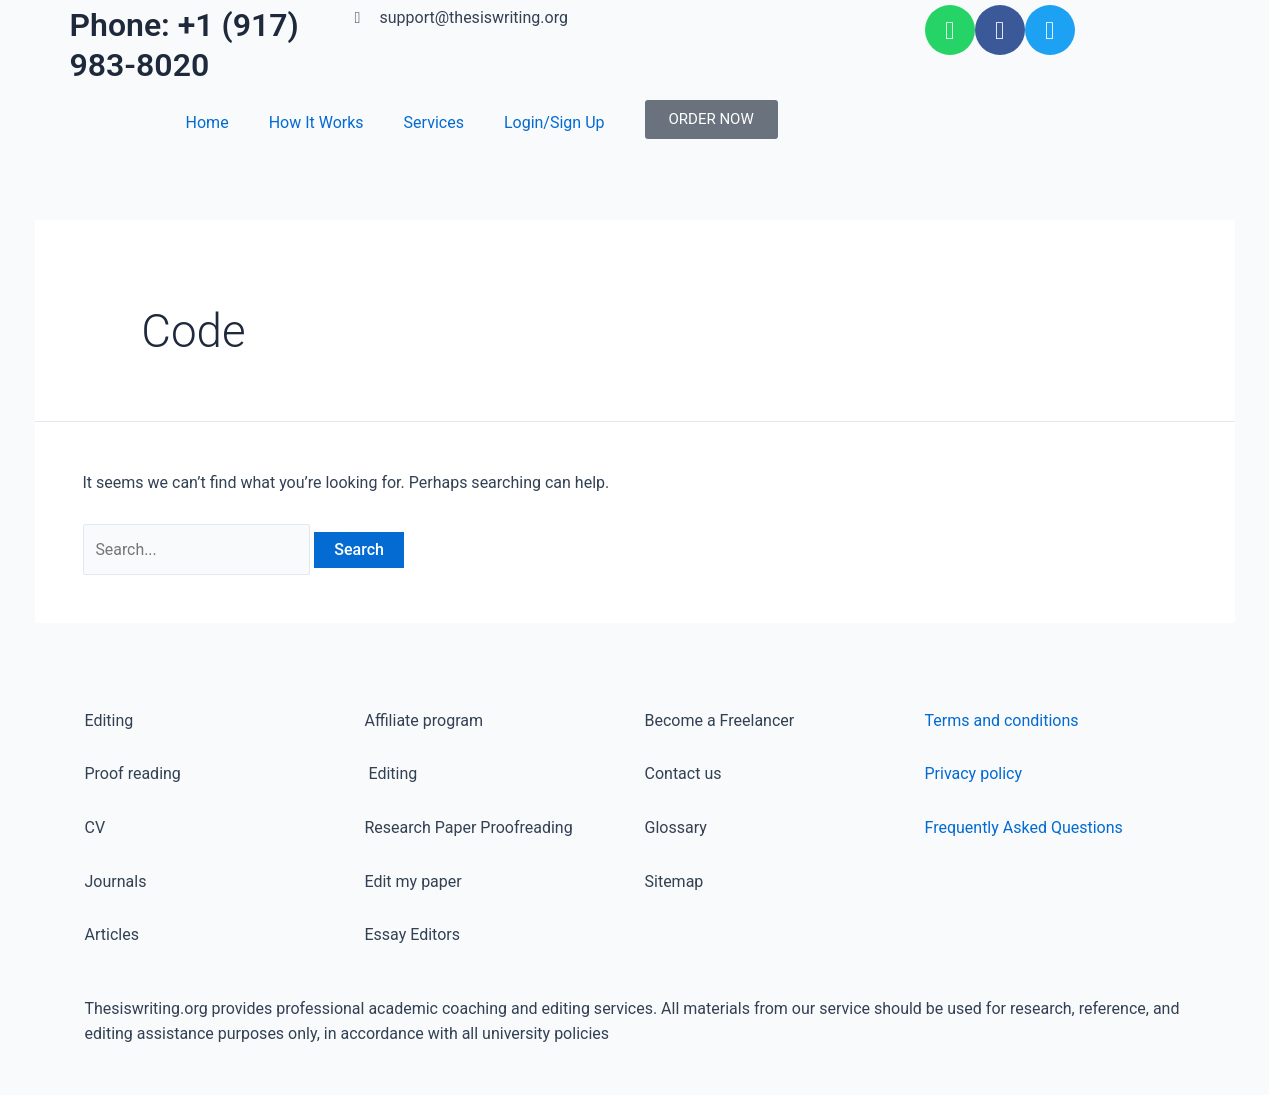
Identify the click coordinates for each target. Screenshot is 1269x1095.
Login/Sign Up (554, 122)
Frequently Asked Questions (1024, 827)
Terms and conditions (1002, 720)
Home (207, 122)
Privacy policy (974, 773)
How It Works (316, 122)
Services (434, 122)
